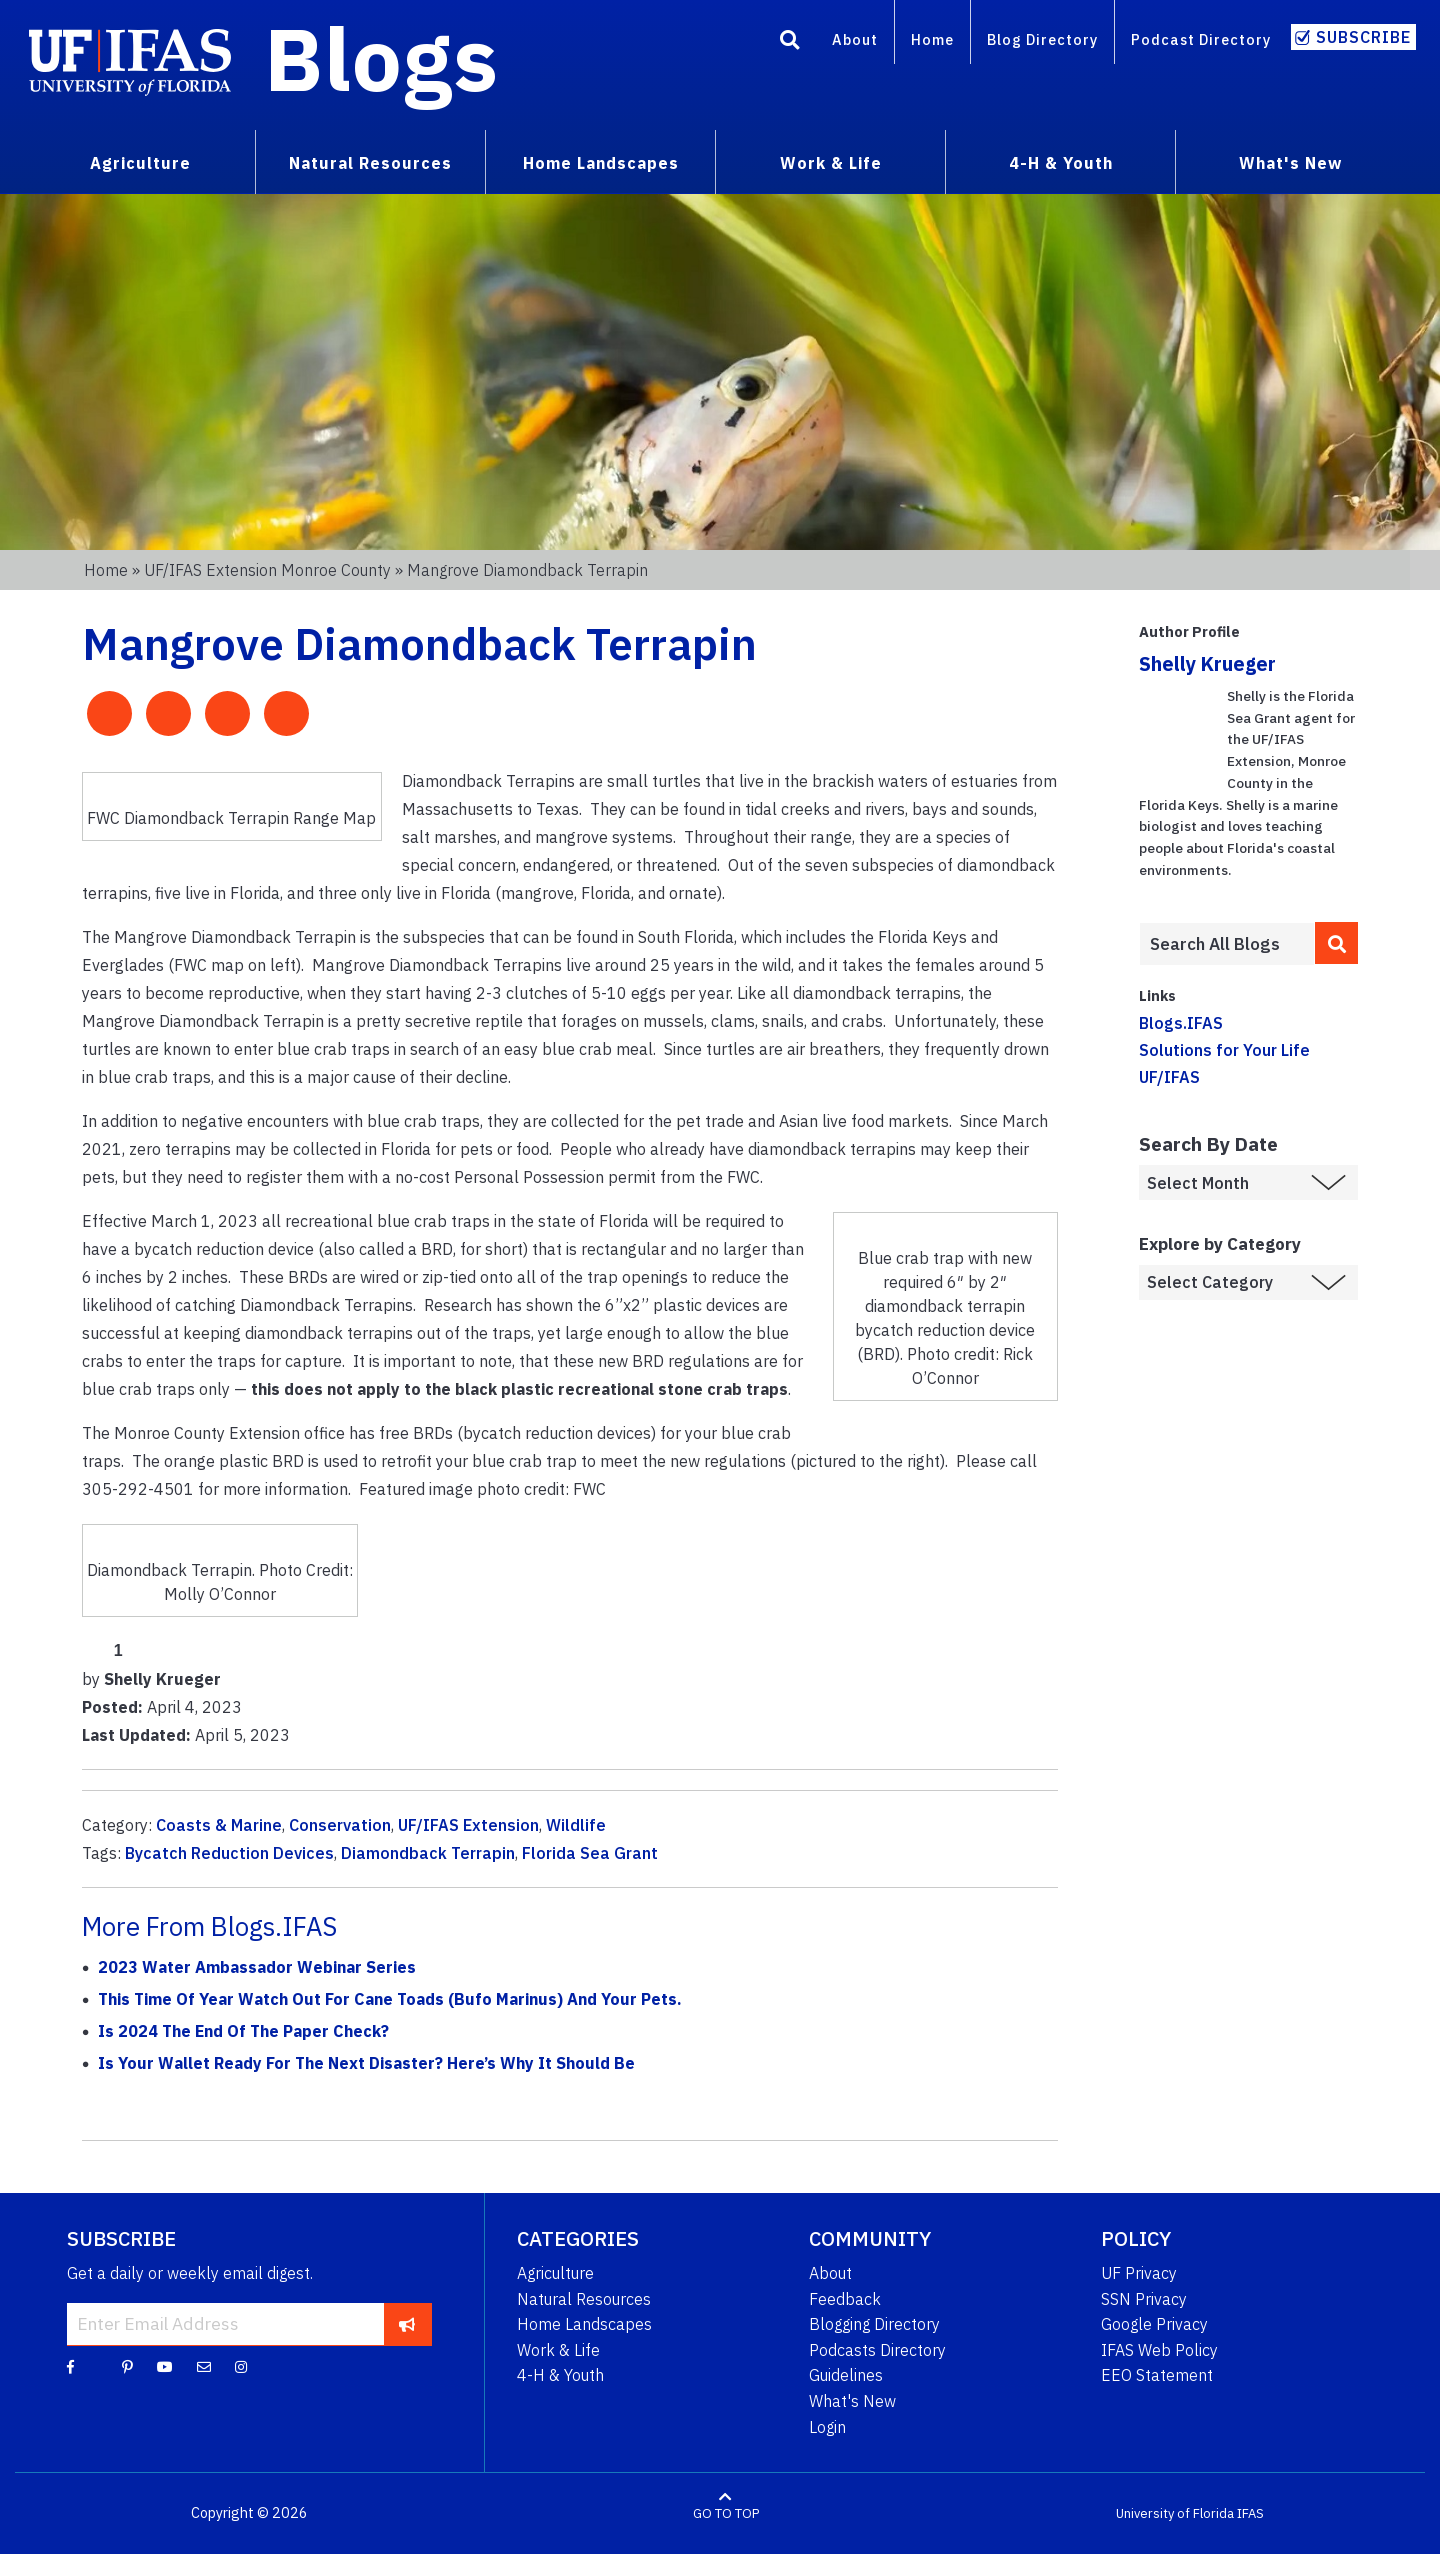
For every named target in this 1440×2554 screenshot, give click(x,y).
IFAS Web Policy (1159, 2350)
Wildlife (576, 1825)
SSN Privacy (1144, 2299)
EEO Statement (1157, 2375)
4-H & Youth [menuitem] (1061, 163)
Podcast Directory (1201, 39)
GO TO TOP (726, 2513)
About (855, 39)
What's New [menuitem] (1290, 163)
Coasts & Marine (219, 1825)
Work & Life (558, 2350)
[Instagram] (241, 2366)
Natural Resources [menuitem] (370, 163)
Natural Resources (584, 2299)
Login (827, 2427)
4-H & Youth (560, 2375)
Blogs (381, 58)
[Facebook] (70, 2366)
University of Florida (1175, 2513)
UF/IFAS (1169, 1077)
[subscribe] (407, 2324)
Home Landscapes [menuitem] (601, 163)
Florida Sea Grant (590, 1853)
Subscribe (1363, 37)
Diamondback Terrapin (428, 1853)
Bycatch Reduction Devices (229, 1853)
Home (932, 39)
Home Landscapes (584, 2324)
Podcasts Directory (877, 2350)
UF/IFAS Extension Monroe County (267, 570)
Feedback (845, 2299)
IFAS (1250, 2513)
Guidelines (846, 2375)
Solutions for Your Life (1224, 1050)
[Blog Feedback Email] (204, 2366)
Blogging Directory (874, 2324)
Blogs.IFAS (1181, 1023)
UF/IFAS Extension (468, 1825)
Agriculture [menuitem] (140, 163)
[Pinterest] (127, 2366)
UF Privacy (1139, 2273)
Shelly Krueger (1207, 663)
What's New (852, 2401)
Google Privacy (1154, 2324)
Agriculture (555, 2273)
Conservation (340, 1825)
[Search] (790, 43)
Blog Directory (1042, 39)
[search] (1337, 943)
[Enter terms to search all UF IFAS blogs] (1226, 944)
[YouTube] (165, 2366)
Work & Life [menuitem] (831, 163)
